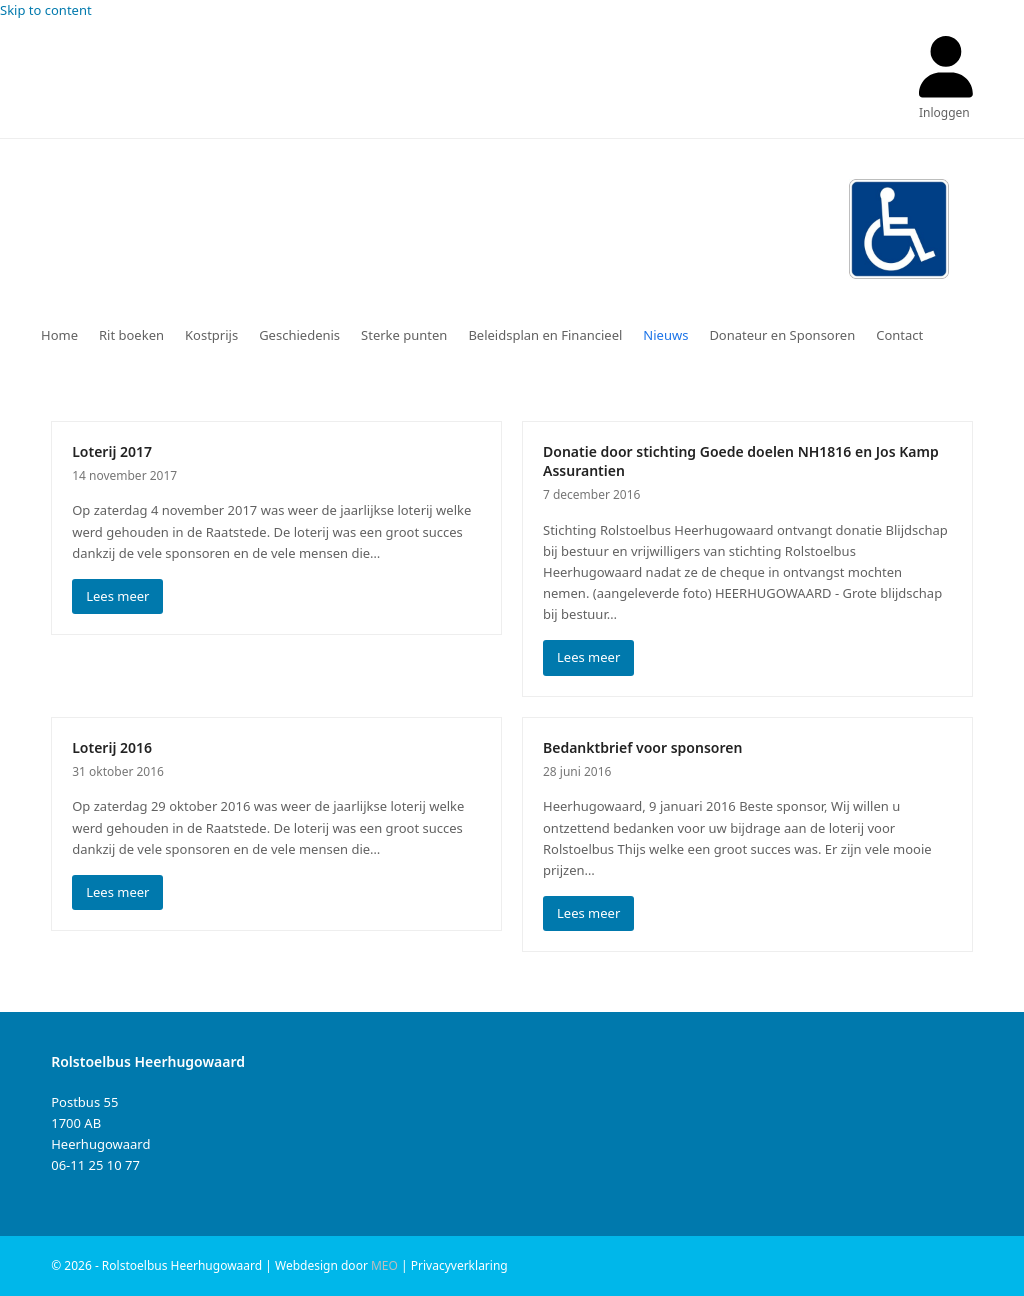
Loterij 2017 (112, 451)
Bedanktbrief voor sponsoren (642, 747)
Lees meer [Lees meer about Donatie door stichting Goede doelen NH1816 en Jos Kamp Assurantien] (588, 657)
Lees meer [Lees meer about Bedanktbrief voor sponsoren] (588, 913)
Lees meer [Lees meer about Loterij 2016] (117, 892)
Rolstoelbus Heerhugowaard (352, 223)
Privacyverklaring (459, 1265)
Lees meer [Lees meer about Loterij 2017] (117, 596)
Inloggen (944, 112)
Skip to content (46, 10)
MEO (384, 1265)
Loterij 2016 (112, 747)
